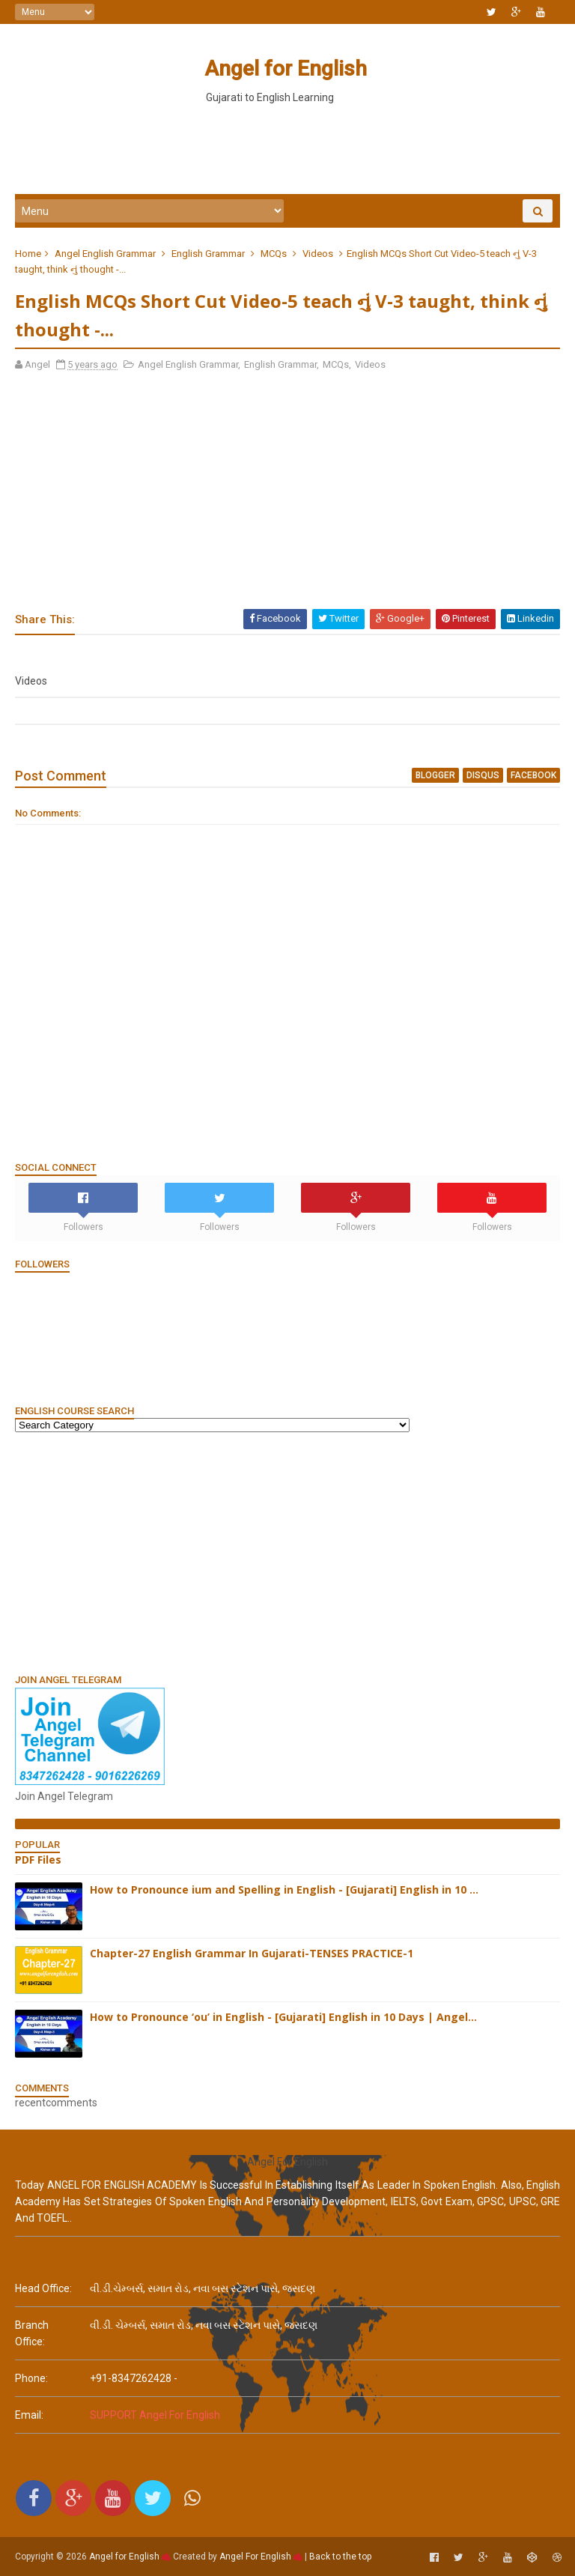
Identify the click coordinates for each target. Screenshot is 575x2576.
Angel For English (255, 2556)
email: (29, 2415)
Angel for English (285, 68)
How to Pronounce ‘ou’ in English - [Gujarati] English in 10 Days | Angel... (283, 2017)
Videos (317, 253)
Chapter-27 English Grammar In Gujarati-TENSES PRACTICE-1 (251, 1953)
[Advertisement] (287, 149)
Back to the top (340, 2556)
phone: (31, 2378)
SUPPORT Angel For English (155, 2415)
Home (28, 253)
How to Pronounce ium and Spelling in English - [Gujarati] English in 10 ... (284, 1889)
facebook (533, 775)
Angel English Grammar (105, 253)
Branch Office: (32, 2333)
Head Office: (43, 2288)
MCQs (274, 253)
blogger (435, 775)
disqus (482, 775)
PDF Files (38, 1859)
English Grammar (208, 253)
